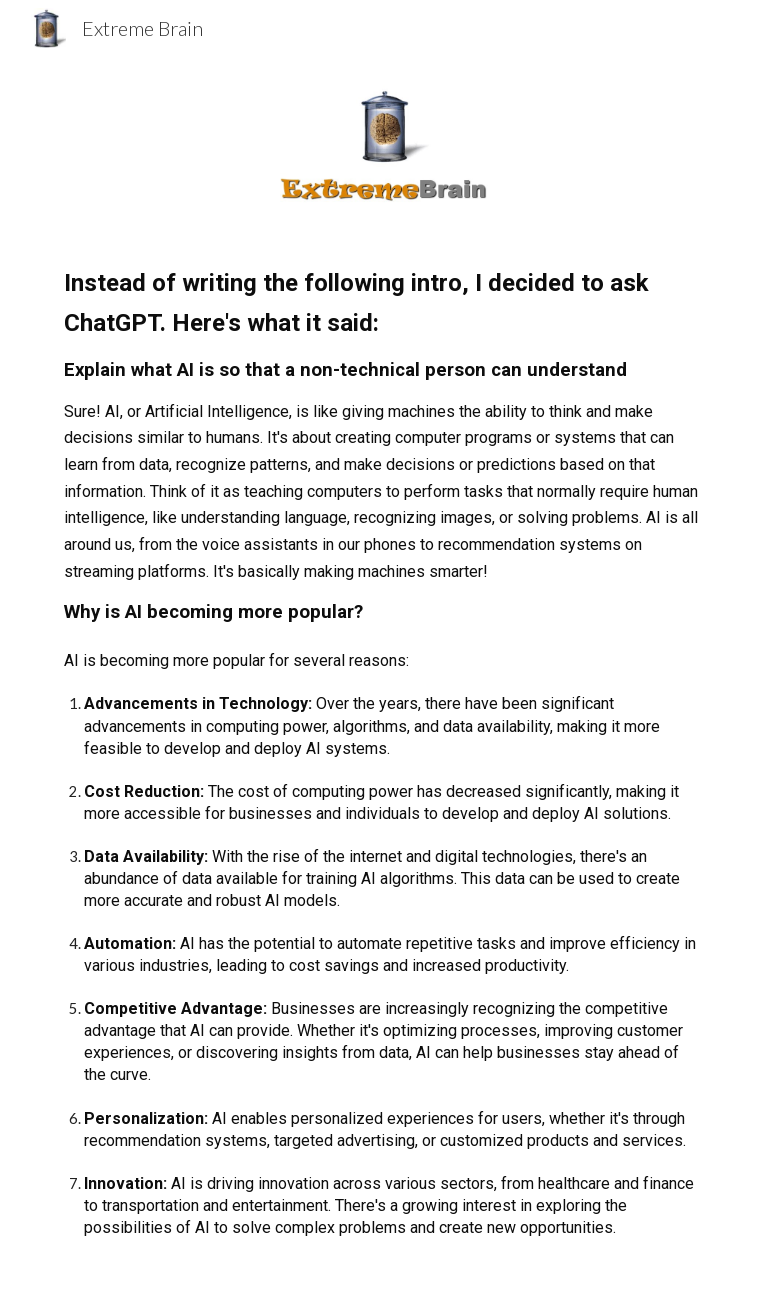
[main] (383, 768)
